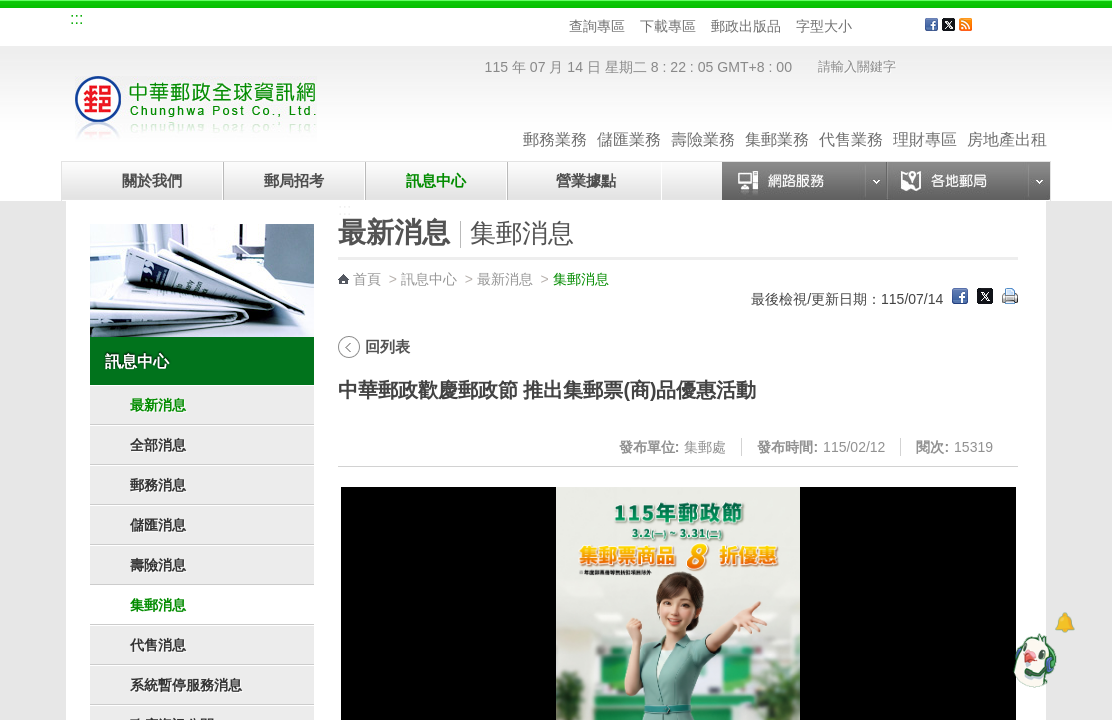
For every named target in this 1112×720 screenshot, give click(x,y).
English (451, 22)
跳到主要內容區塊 (10, 10)
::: (76, 18)
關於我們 (152, 180)
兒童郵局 (315, 22)
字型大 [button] (902, 26)
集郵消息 (158, 605)
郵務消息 (158, 485)
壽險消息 (158, 565)
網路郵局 (382, 22)
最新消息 (158, 405)
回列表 (387, 346)
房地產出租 (1007, 119)
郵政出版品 (746, 26)
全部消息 (158, 445)
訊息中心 (436, 180)
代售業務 (851, 119)
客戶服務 (1017, 32)
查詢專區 (597, 26)
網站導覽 (114, 22)
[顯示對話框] (1064, 622)
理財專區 (925, 119)
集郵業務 (777, 119)
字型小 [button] (864, 26)
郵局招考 (294, 180)
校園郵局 (248, 22)
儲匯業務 (629, 119)
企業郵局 (181, 22)
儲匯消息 (158, 525)
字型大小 (824, 26)
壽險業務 (703, 119)
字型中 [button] (883, 26)
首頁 (367, 279)
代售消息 (158, 645)
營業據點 (584, 180)
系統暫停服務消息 (186, 685)
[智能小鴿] (1032, 660)
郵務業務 (555, 119)
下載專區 (668, 26)
